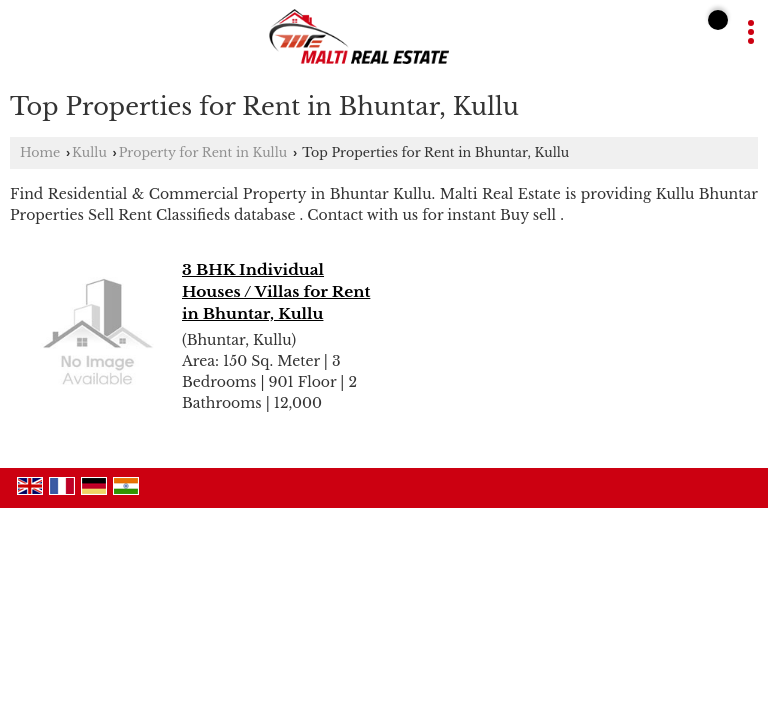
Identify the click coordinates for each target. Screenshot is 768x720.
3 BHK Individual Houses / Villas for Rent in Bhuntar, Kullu (276, 291)
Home (40, 152)
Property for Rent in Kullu (203, 152)
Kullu (89, 152)
